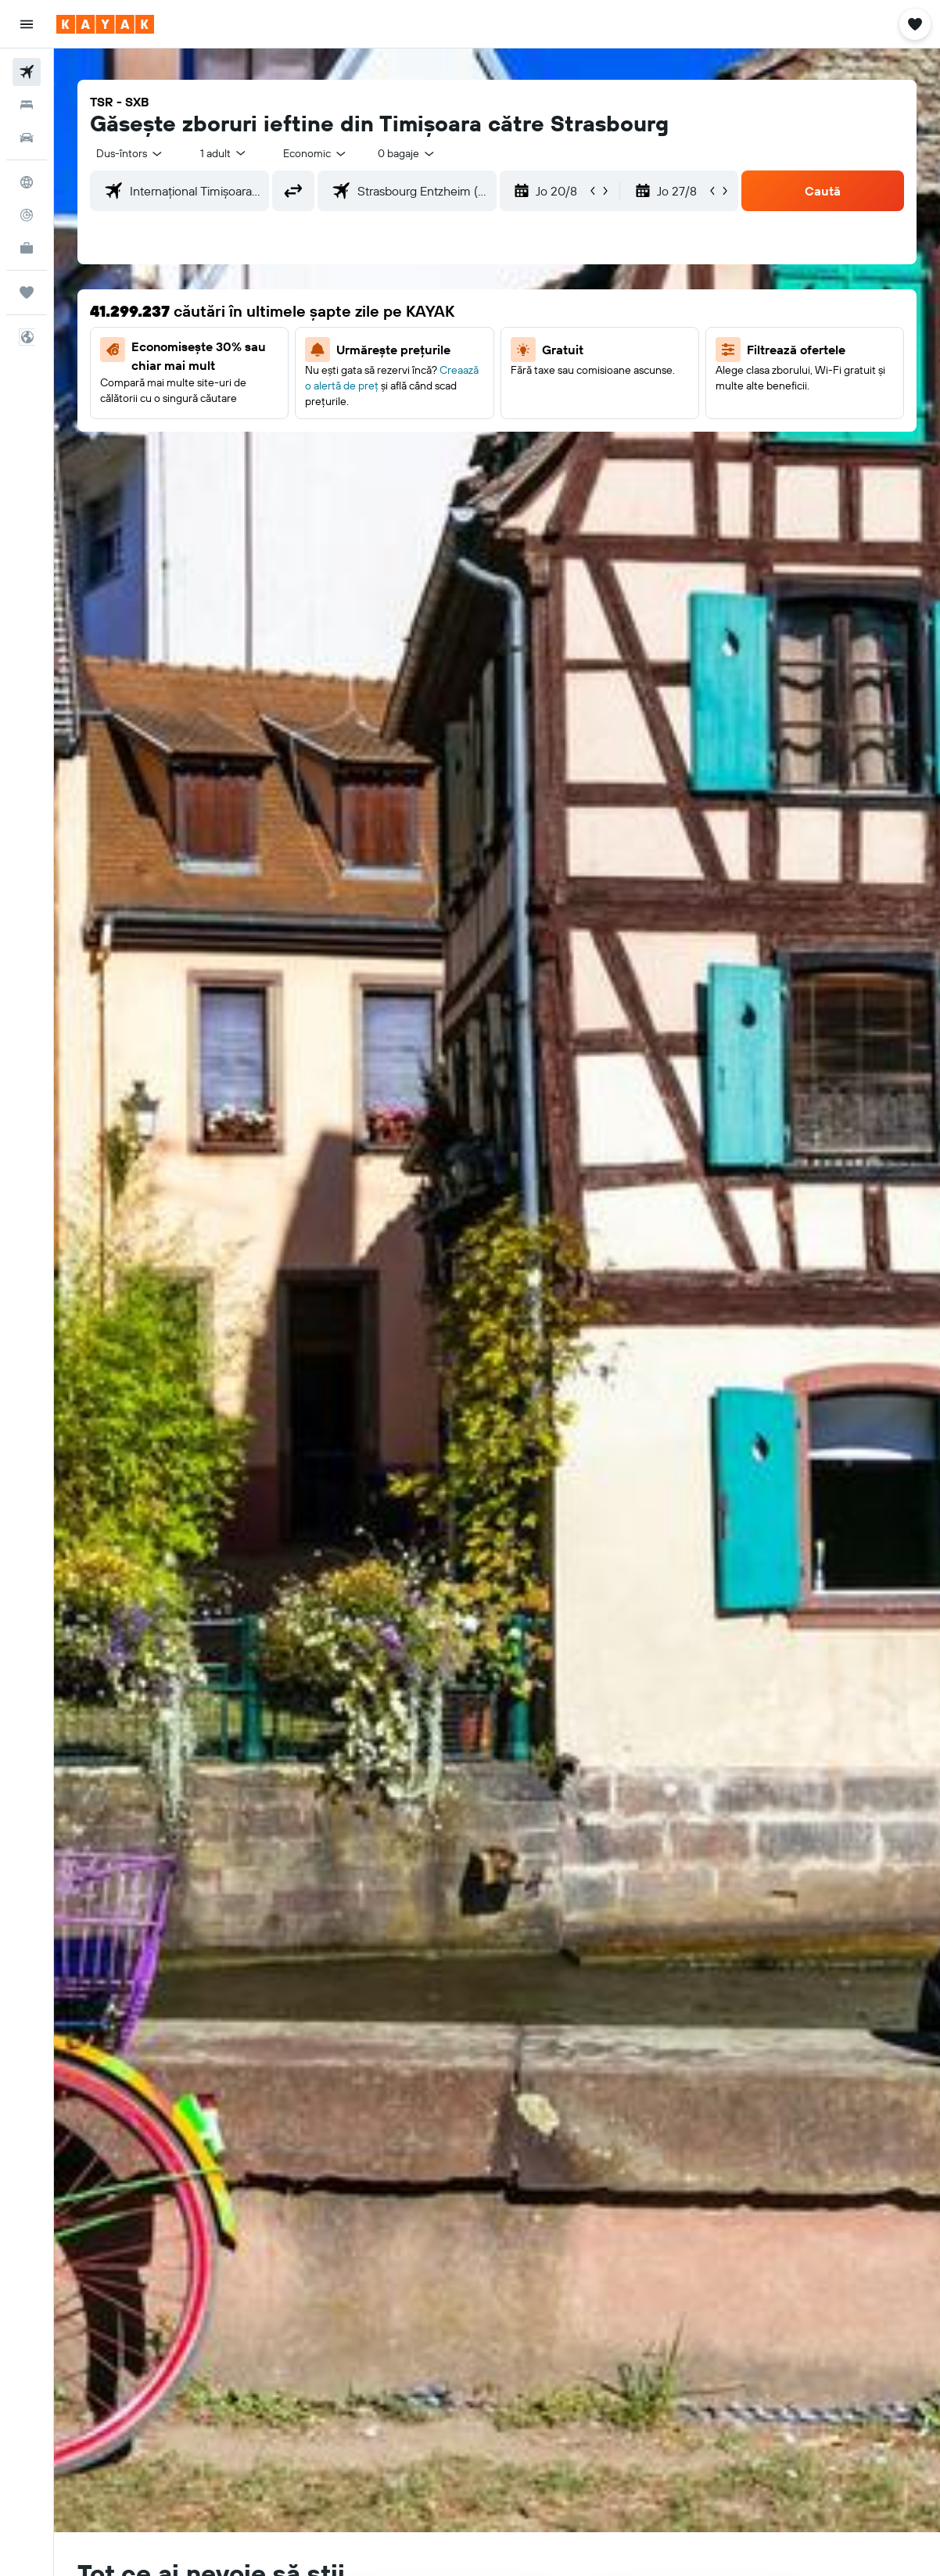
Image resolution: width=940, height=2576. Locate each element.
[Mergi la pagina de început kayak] (105, 24)
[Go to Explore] (26, 182)
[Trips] (26, 292)
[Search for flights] (26, 72)
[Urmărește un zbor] (26, 215)
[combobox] (315, 153)
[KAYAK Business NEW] (26, 248)
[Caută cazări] (26, 104)
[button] (26, 24)
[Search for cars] (26, 137)
